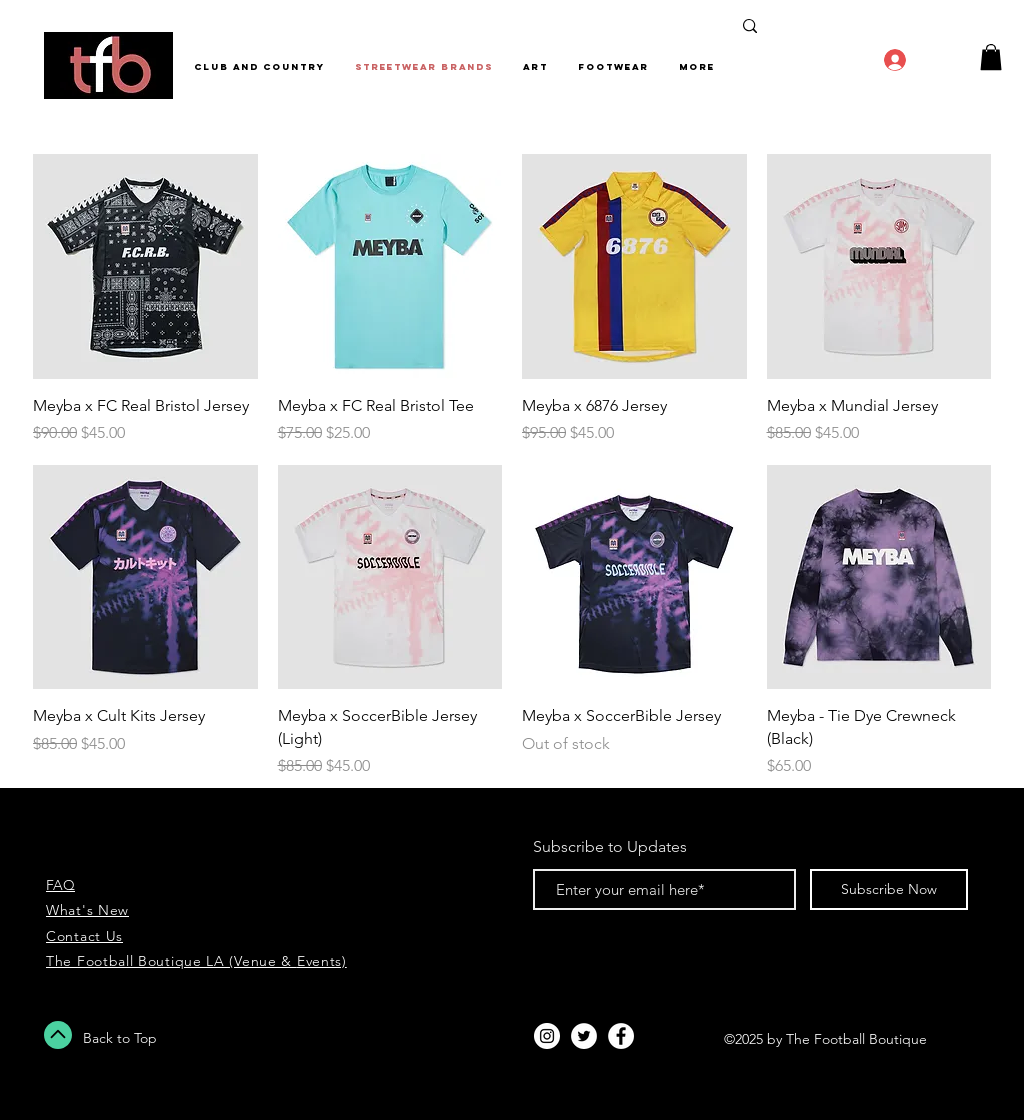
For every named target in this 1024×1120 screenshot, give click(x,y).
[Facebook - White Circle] (621, 1036)
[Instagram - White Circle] (547, 1036)
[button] (991, 57)
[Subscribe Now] (889, 889)
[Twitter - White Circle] (584, 1036)
